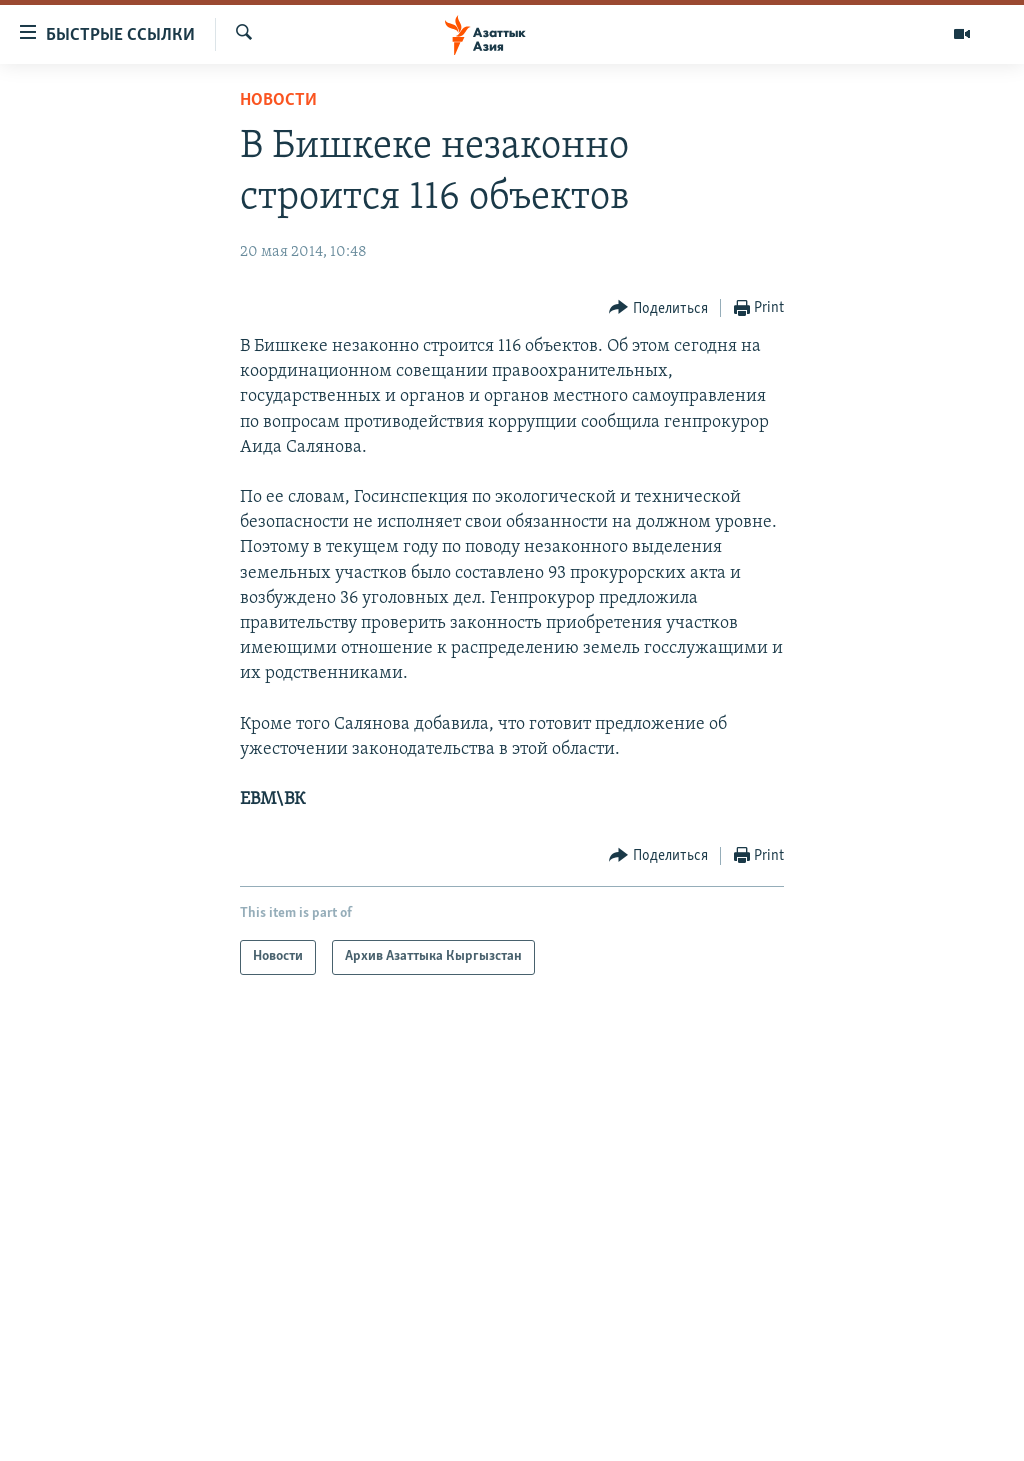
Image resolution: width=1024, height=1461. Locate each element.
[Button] (658, 308)
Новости (278, 100)
